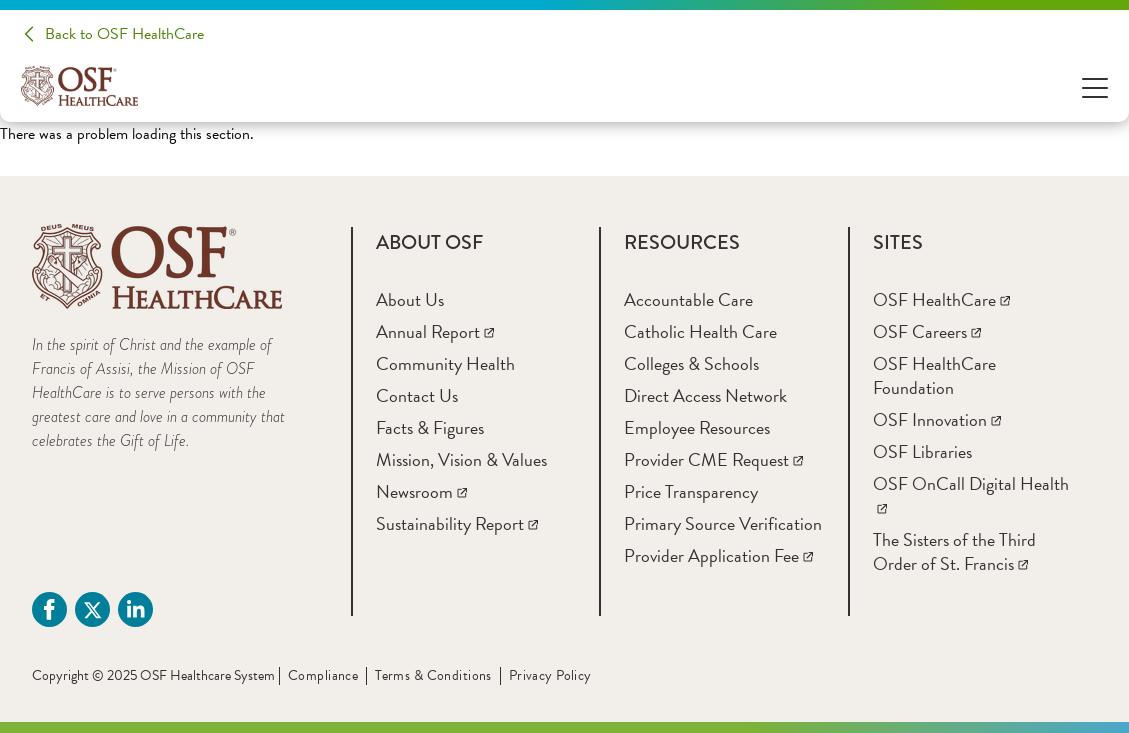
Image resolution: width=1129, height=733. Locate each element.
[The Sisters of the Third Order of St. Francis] (954, 551)
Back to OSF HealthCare (124, 34)
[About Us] (410, 299)
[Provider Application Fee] (718, 555)
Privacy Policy (550, 675)
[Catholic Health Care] (700, 331)
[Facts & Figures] (430, 427)
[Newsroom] (421, 491)
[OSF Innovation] (937, 419)
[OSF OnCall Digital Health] (971, 495)
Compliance (323, 675)
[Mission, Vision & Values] (461, 459)
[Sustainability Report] (457, 523)
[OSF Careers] (927, 331)
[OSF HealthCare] (941, 299)
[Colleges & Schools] (691, 363)
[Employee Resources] (697, 427)
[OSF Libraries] (922, 451)
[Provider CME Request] (713, 459)
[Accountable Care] (688, 299)
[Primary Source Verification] (723, 523)
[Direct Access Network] (705, 395)
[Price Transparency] (691, 491)
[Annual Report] (435, 331)
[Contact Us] (417, 395)
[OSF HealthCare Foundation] (934, 375)
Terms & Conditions (433, 675)
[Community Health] (445, 363)
